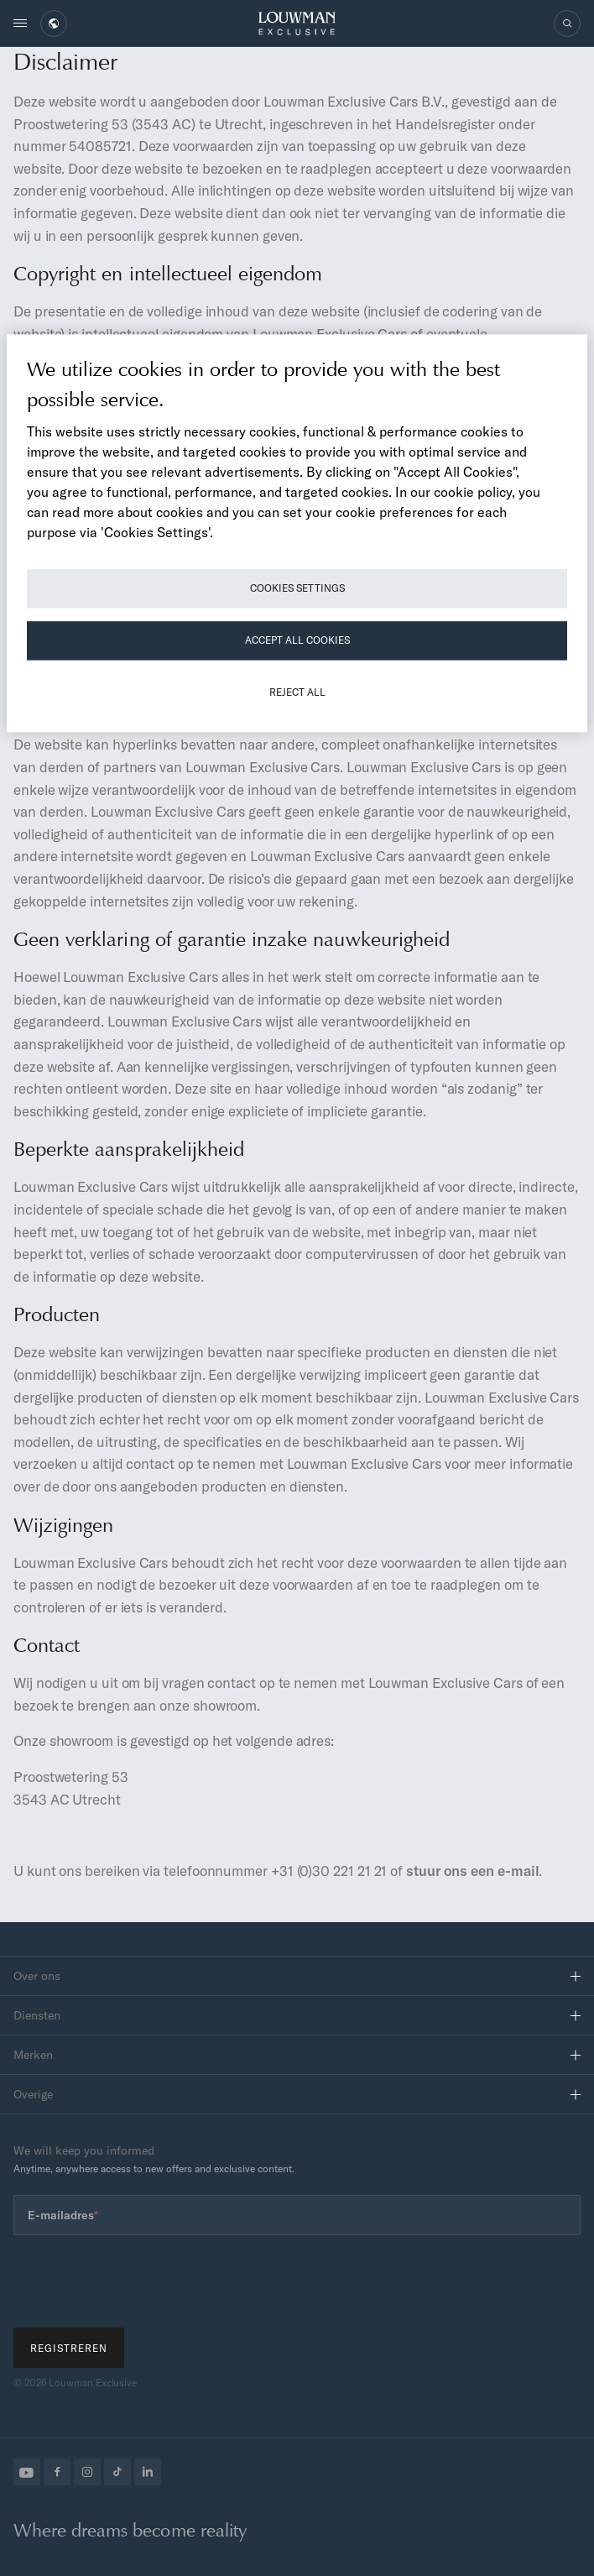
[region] (297, 534)
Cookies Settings (297, 589)
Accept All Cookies (297, 641)
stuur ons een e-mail (472, 1870)
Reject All (297, 693)
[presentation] (140, 2281)
